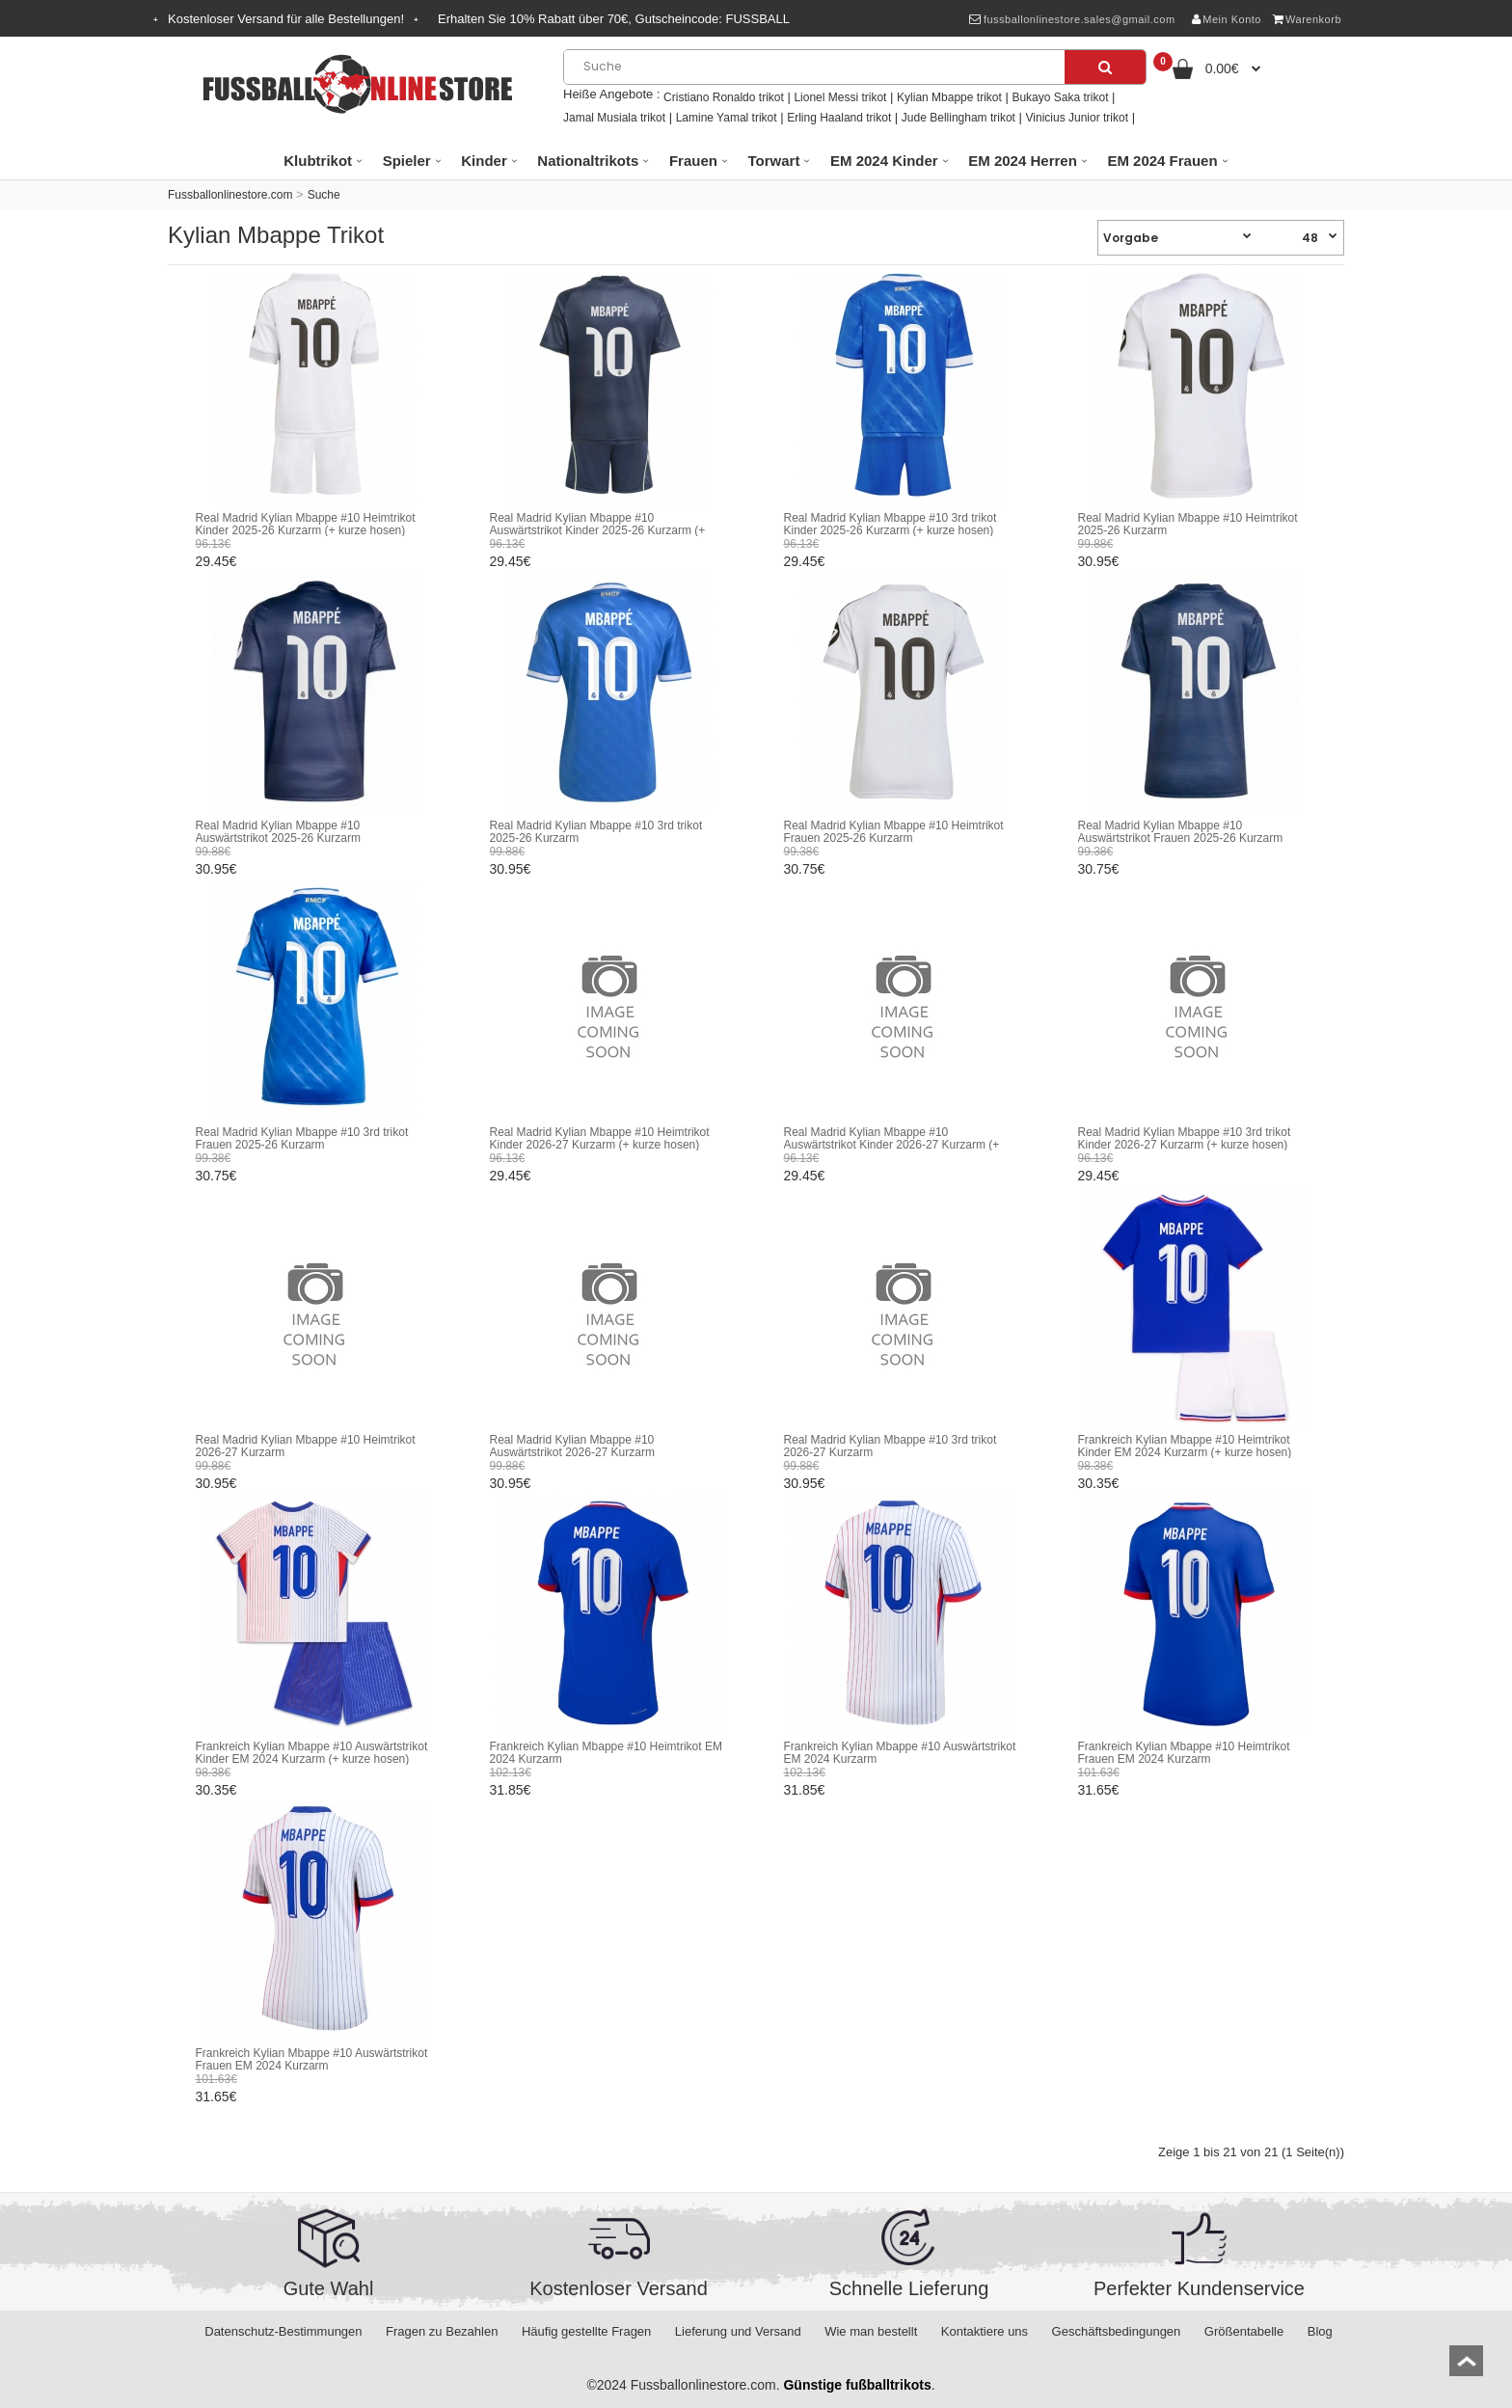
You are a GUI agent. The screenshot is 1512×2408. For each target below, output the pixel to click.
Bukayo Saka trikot (1060, 97)
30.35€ (1099, 1483)
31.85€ (510, 1790)
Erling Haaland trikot (839, 117)
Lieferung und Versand (738, 2331)
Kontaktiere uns (984, 2331)
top (1466, 2367)
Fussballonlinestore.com (230, 195)
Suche (324, 195)
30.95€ (1099, 561)
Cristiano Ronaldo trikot (723, 97)
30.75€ (804, 869)
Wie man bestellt (870, 2331)
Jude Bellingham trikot (958, 117)
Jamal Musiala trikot (614, 117)
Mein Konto (1226, 19)
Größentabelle (1243, 2331)
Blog (1320, 2331)
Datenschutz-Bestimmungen (283, 2331)
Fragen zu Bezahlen (442, 2331)
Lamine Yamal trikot (726, 117)
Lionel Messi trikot (840, 97)
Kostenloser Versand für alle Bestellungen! (286, 19)
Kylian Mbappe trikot (949, 97)
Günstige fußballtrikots (857, 2385)
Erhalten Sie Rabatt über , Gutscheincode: (614, 19)
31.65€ (1099, 1790)
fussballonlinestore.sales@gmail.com (1071, 19)
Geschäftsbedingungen (1116, 2331)
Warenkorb (1307, 19)
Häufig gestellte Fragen (586, 2331)
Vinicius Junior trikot (1077, 117)
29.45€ (216, 561)
